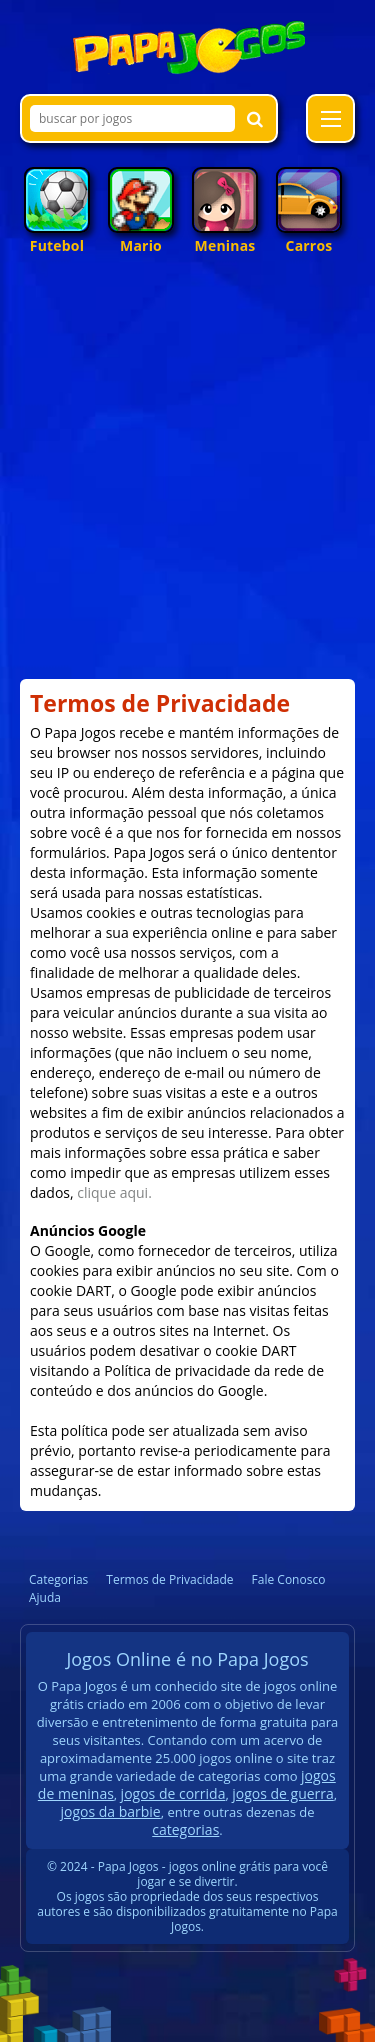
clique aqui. (114, 1192)
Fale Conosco (289, 1579)
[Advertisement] (187, 476)
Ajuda (45, 1597)
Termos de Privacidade (169, 1579)
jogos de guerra (283, 1793)
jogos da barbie (110, 1811)
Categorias (58, 1579)
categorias (185, 1829)
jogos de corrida (173, 1793)
